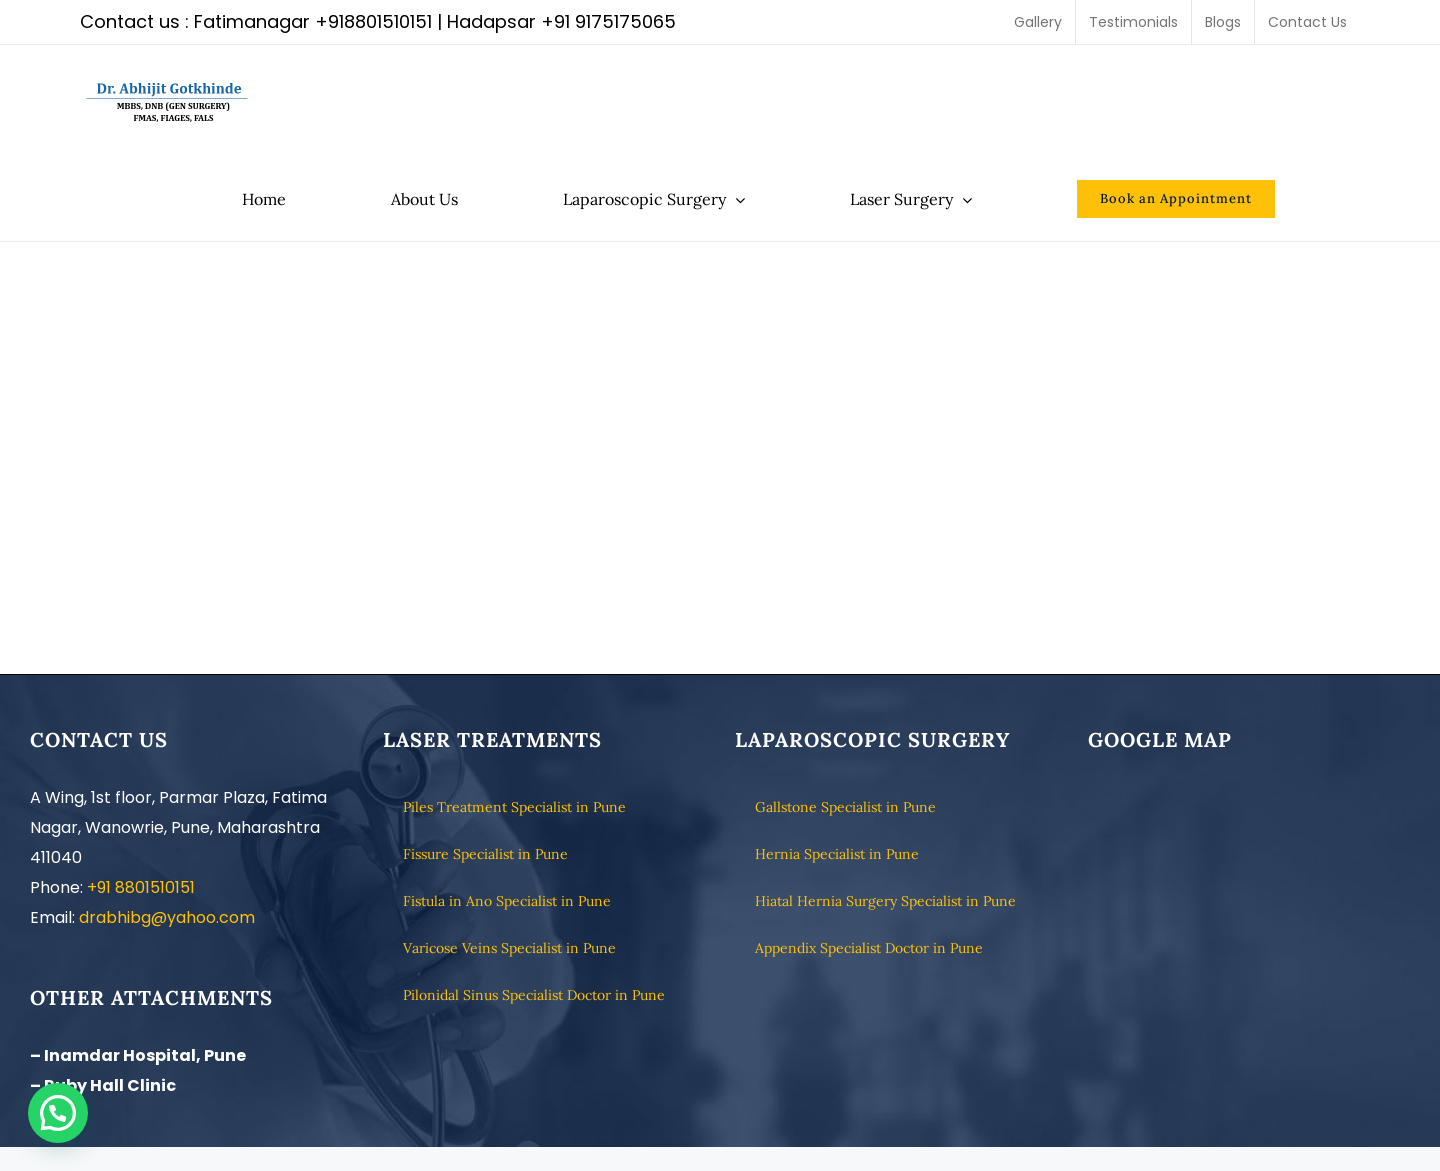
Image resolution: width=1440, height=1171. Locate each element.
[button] (58, 1113)
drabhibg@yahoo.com (167, 917)
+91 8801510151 (141, 887)
